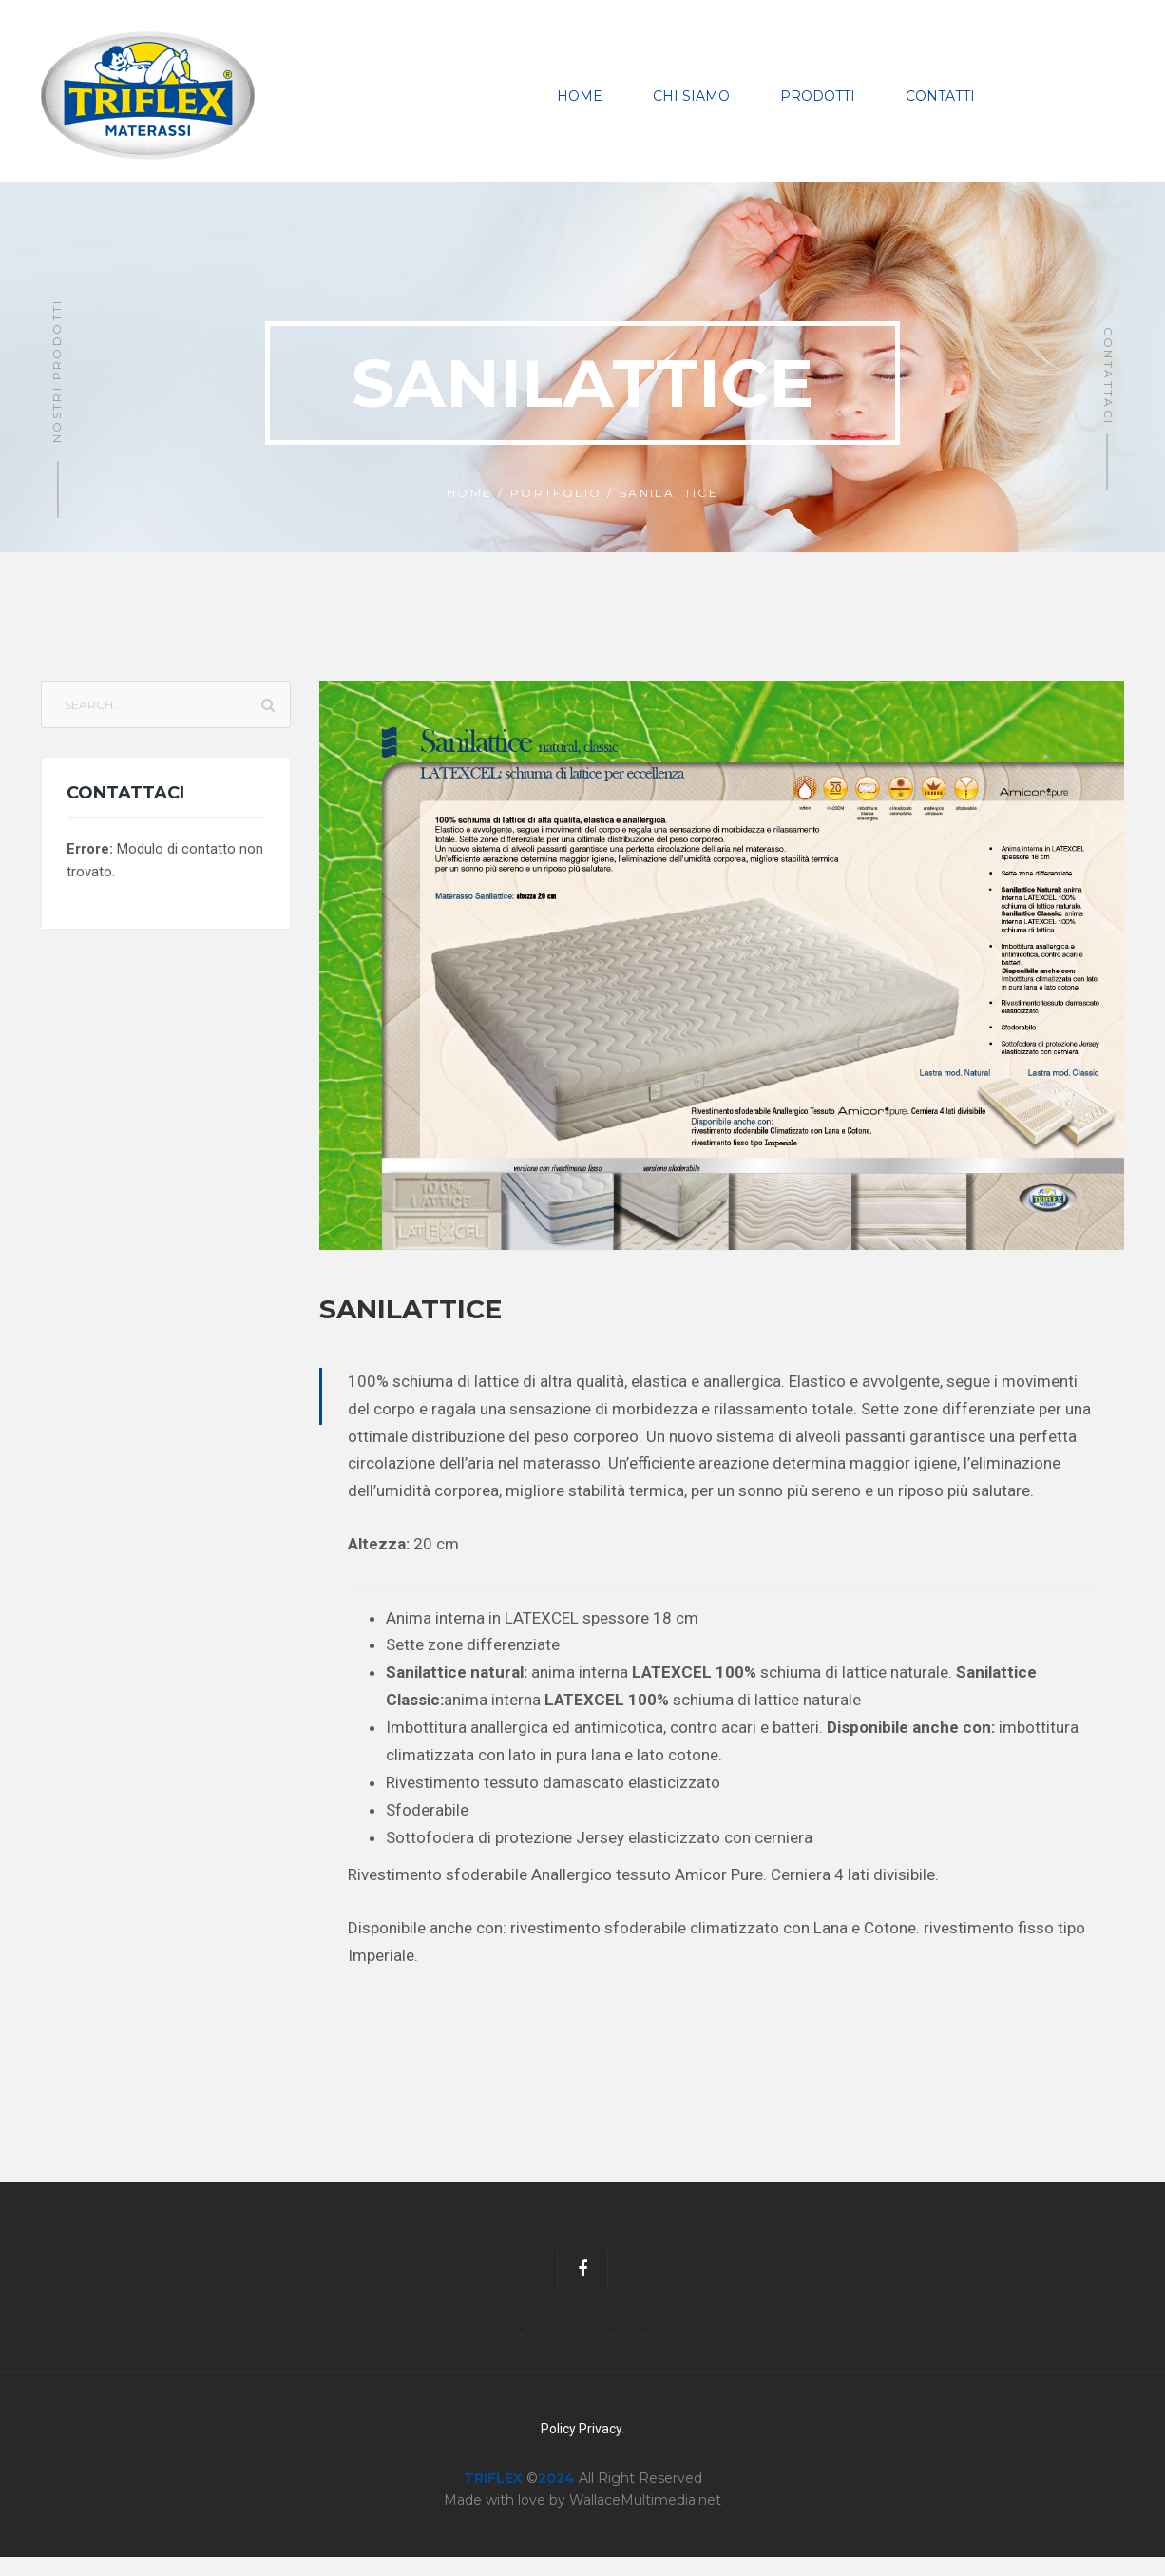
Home (579, 105)
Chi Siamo (691, 105)
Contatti (940, 105)
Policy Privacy (581, 2447)
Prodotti (817, 105)
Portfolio (556, 512)
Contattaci (1108, 395)
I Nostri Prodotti (56, 394)
